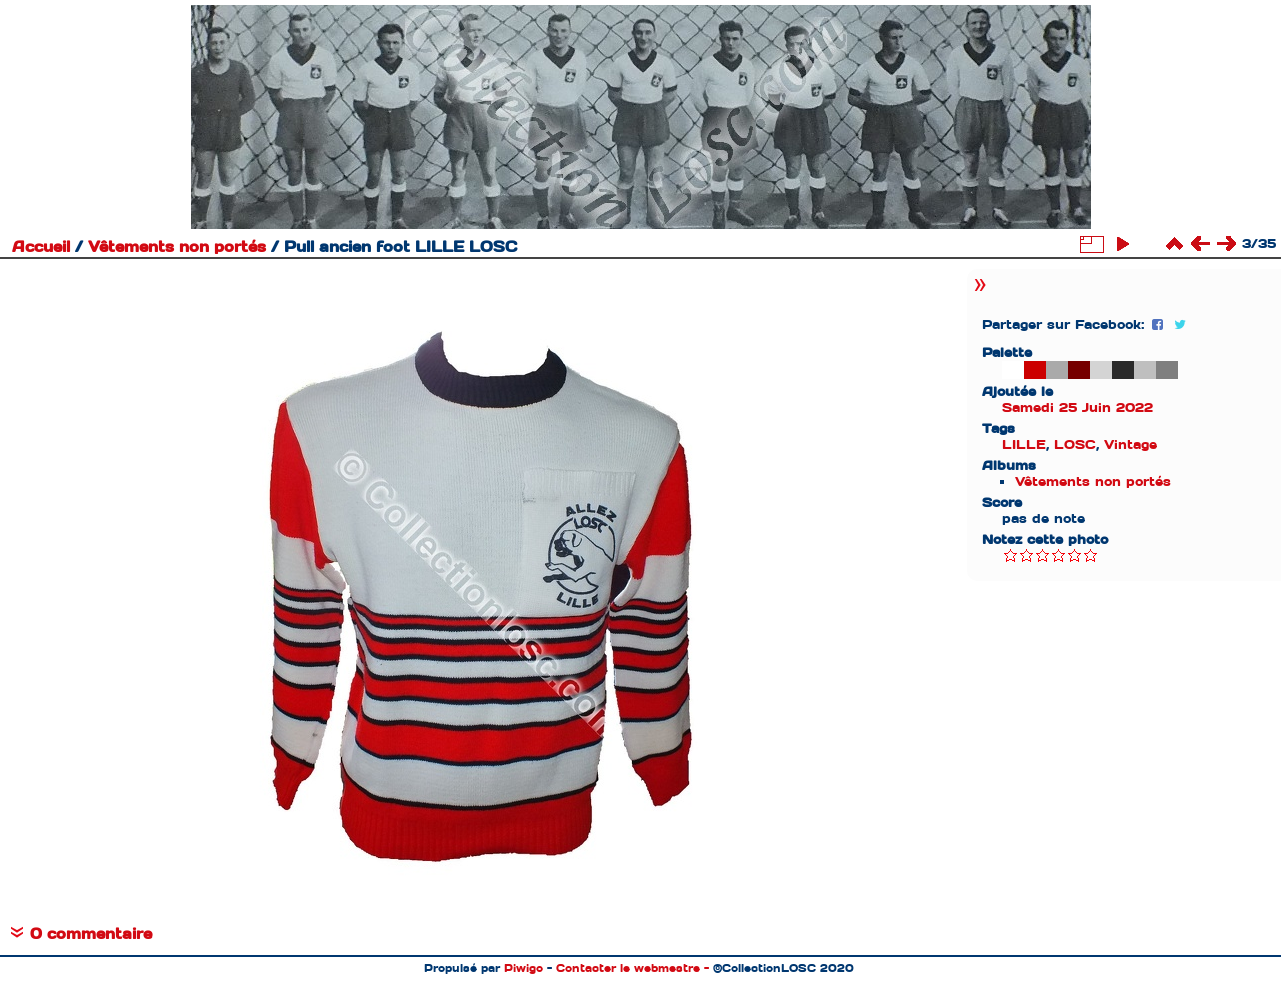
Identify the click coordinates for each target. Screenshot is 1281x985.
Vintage (1130, 444)
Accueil (41, 247)
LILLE (1024, 444)
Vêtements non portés (177, 247)
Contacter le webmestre (628, 968)
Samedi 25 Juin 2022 (1077, 407)
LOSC (1075, 444)
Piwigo (523, 968)
